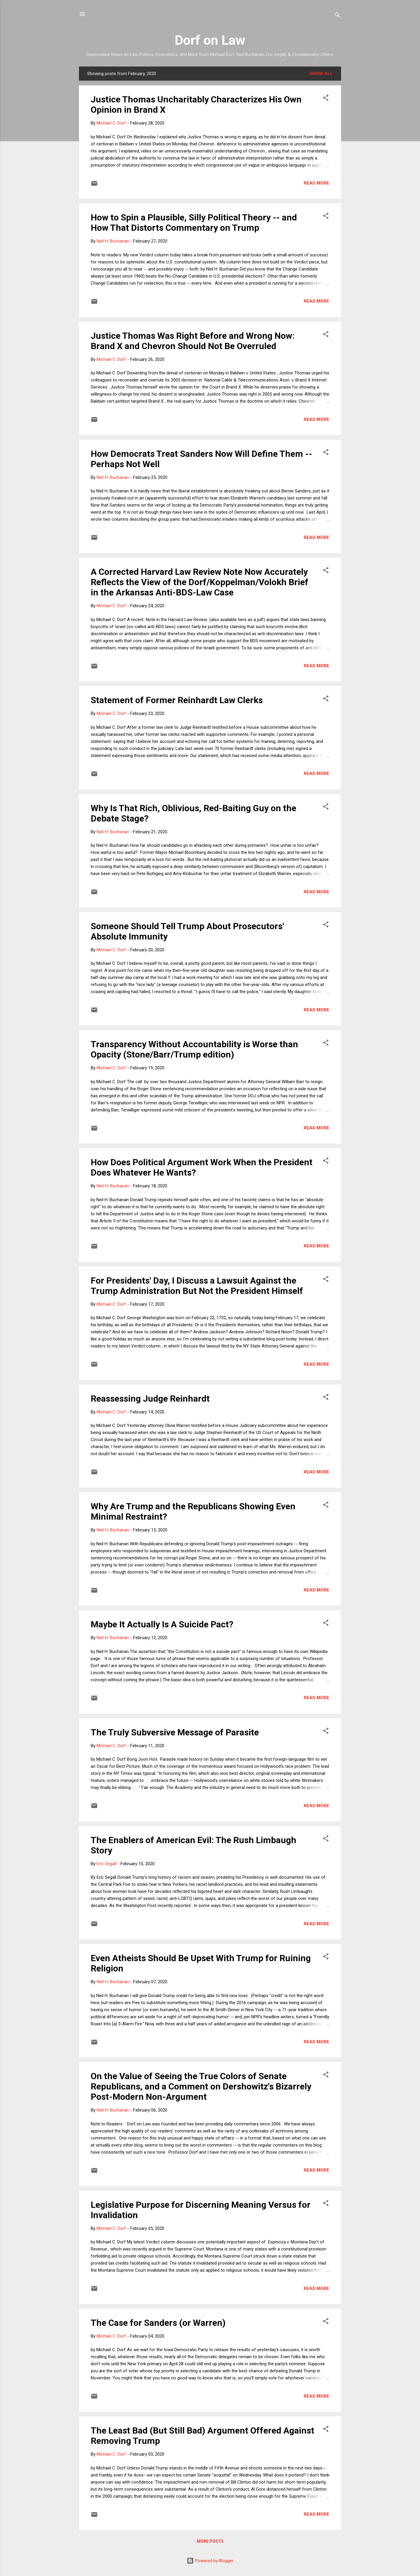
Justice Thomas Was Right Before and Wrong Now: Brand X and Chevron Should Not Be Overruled (193, 341)
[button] (325, 98)
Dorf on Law (210, 40)
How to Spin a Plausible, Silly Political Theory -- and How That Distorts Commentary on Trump (194, 222)
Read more (316, 183)
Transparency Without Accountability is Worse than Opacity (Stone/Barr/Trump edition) (194, 1049)
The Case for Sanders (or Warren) (158, 2323)
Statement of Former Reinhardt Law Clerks (177, 700)
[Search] (337, 16)
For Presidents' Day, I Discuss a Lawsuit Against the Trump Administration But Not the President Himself (197, 1285)
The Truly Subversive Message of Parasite (175, 1732)
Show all (321, 73)
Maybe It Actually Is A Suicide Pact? (162, 1624)
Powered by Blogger (210, 2560)
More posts (210, 2541)
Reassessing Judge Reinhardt (150, 1398)
